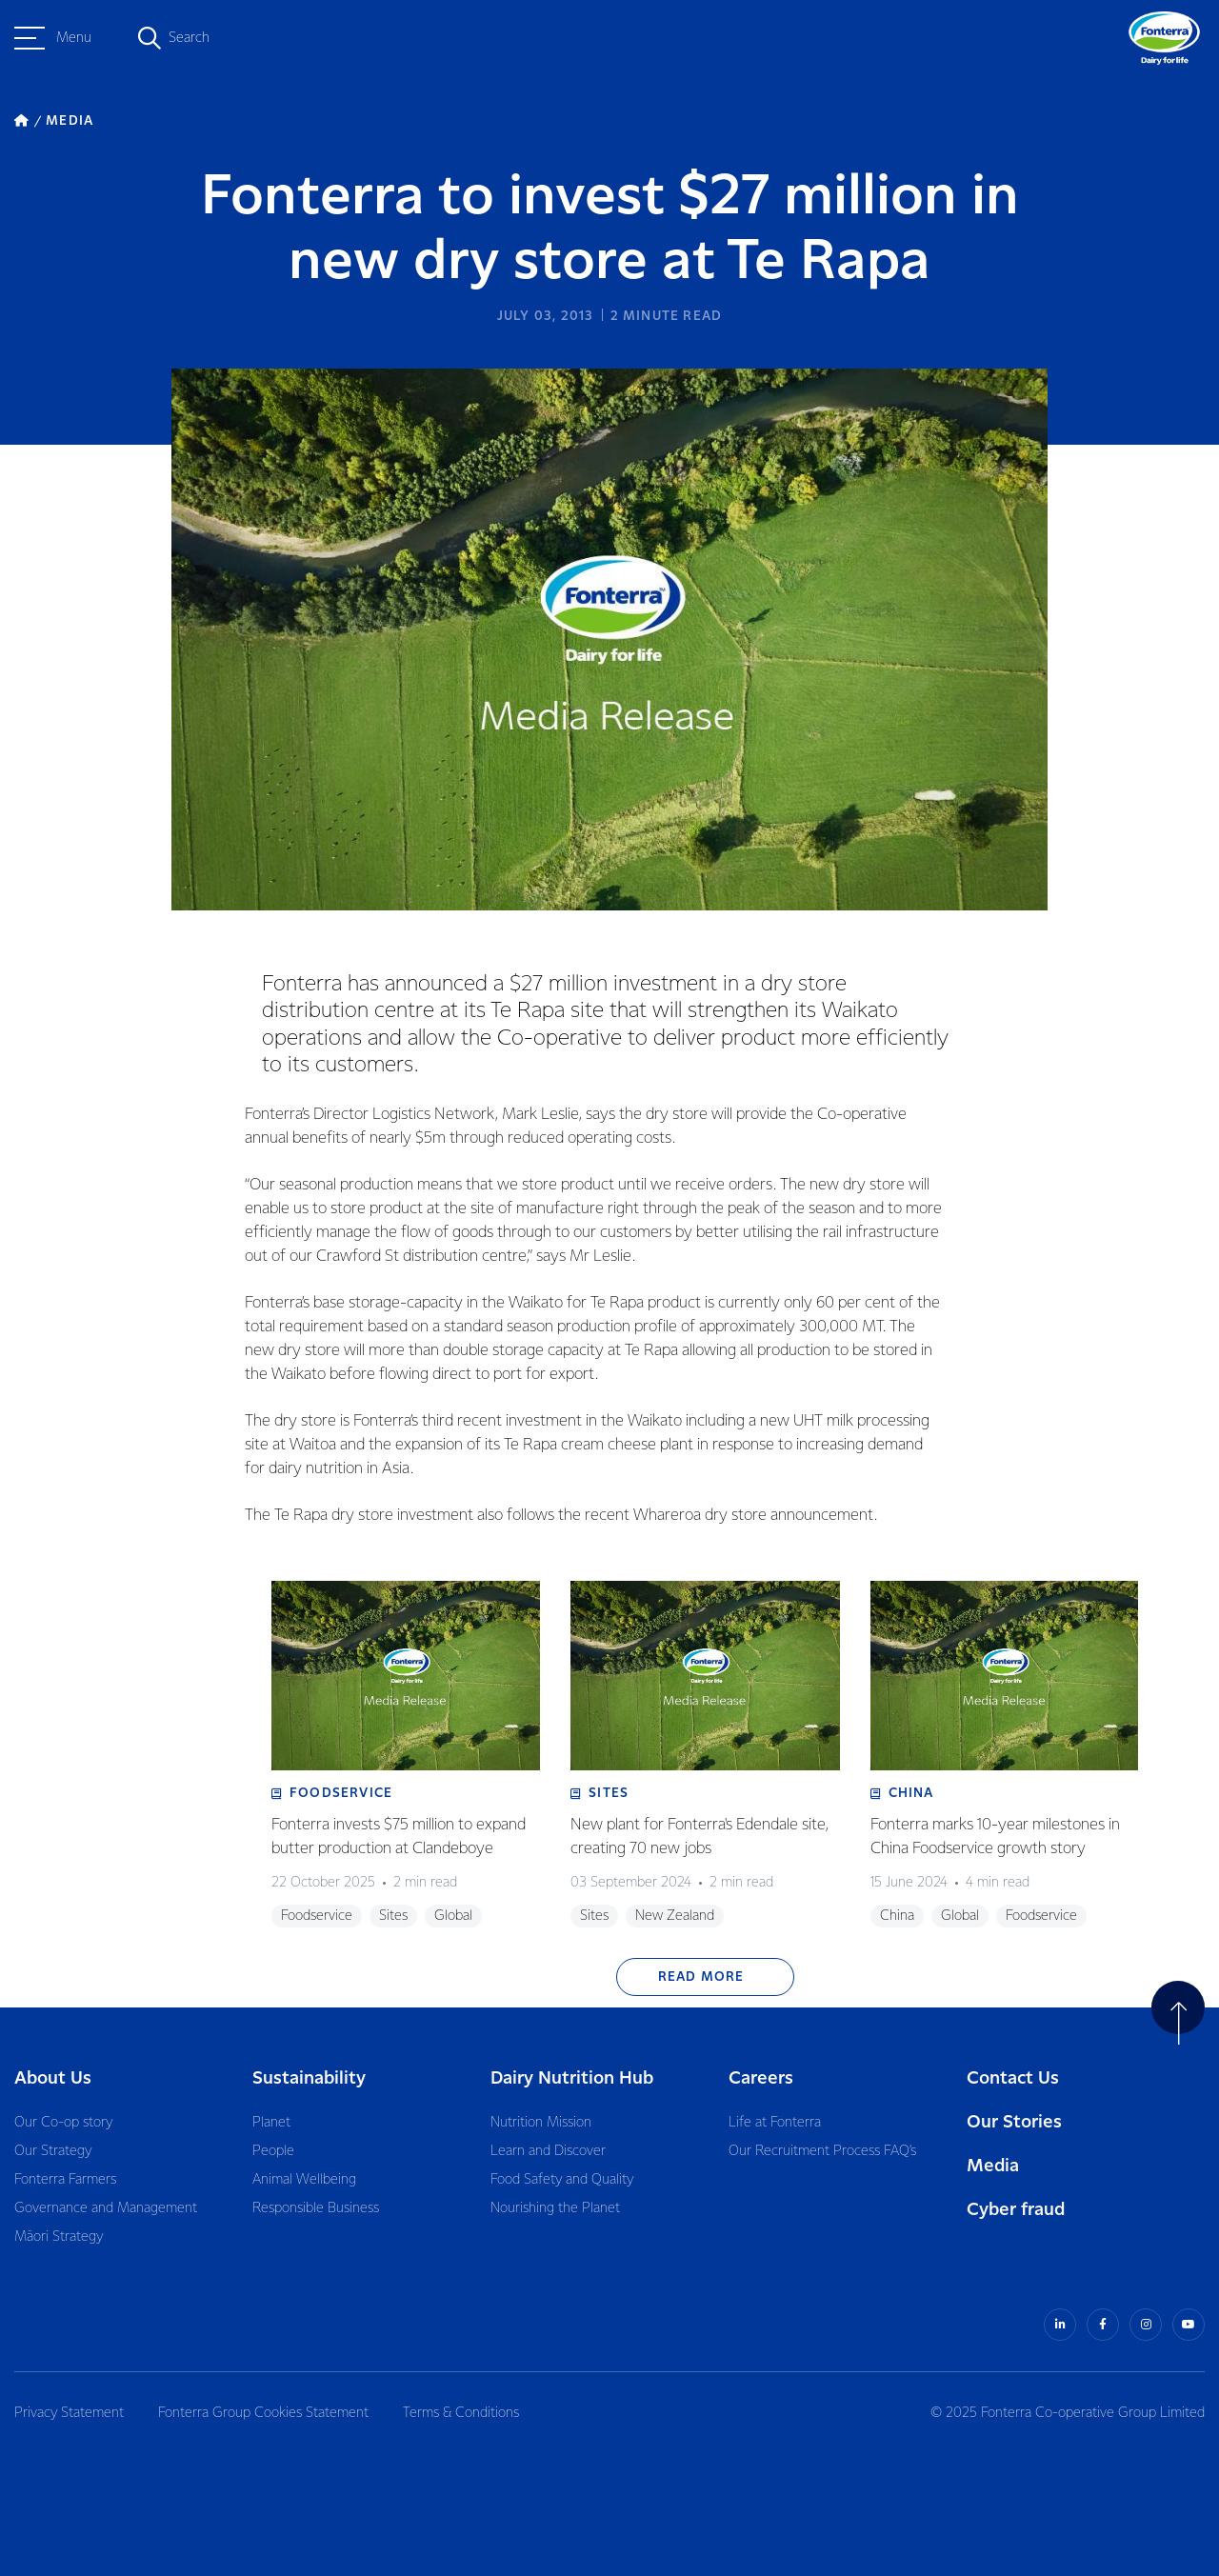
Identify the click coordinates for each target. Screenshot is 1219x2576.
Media (993, 2166)
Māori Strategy (58, 2237)
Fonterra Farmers (65, 2180)
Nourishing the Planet (555, 2208)
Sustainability (309, 2078)
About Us (52, 2078)
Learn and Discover (548, 2151)
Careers (761, 2078)
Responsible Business (315, 2208)
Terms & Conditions (461, 2413)
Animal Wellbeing (304, 2180)
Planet (271, 2122)
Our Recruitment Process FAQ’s (822, 2151)
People (273, 2151)
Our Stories (1014, 2122)
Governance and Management (105, 2208)
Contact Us (1013, 2078)
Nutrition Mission (540, 2122)
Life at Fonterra (775, 2122)
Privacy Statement (69, 2413)
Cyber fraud (1016, 2210)
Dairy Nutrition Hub (571, 2078)
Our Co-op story (63, 2122)
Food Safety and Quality (561, 2180)
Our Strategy (52, 2151)
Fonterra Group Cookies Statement (263, 2413)
